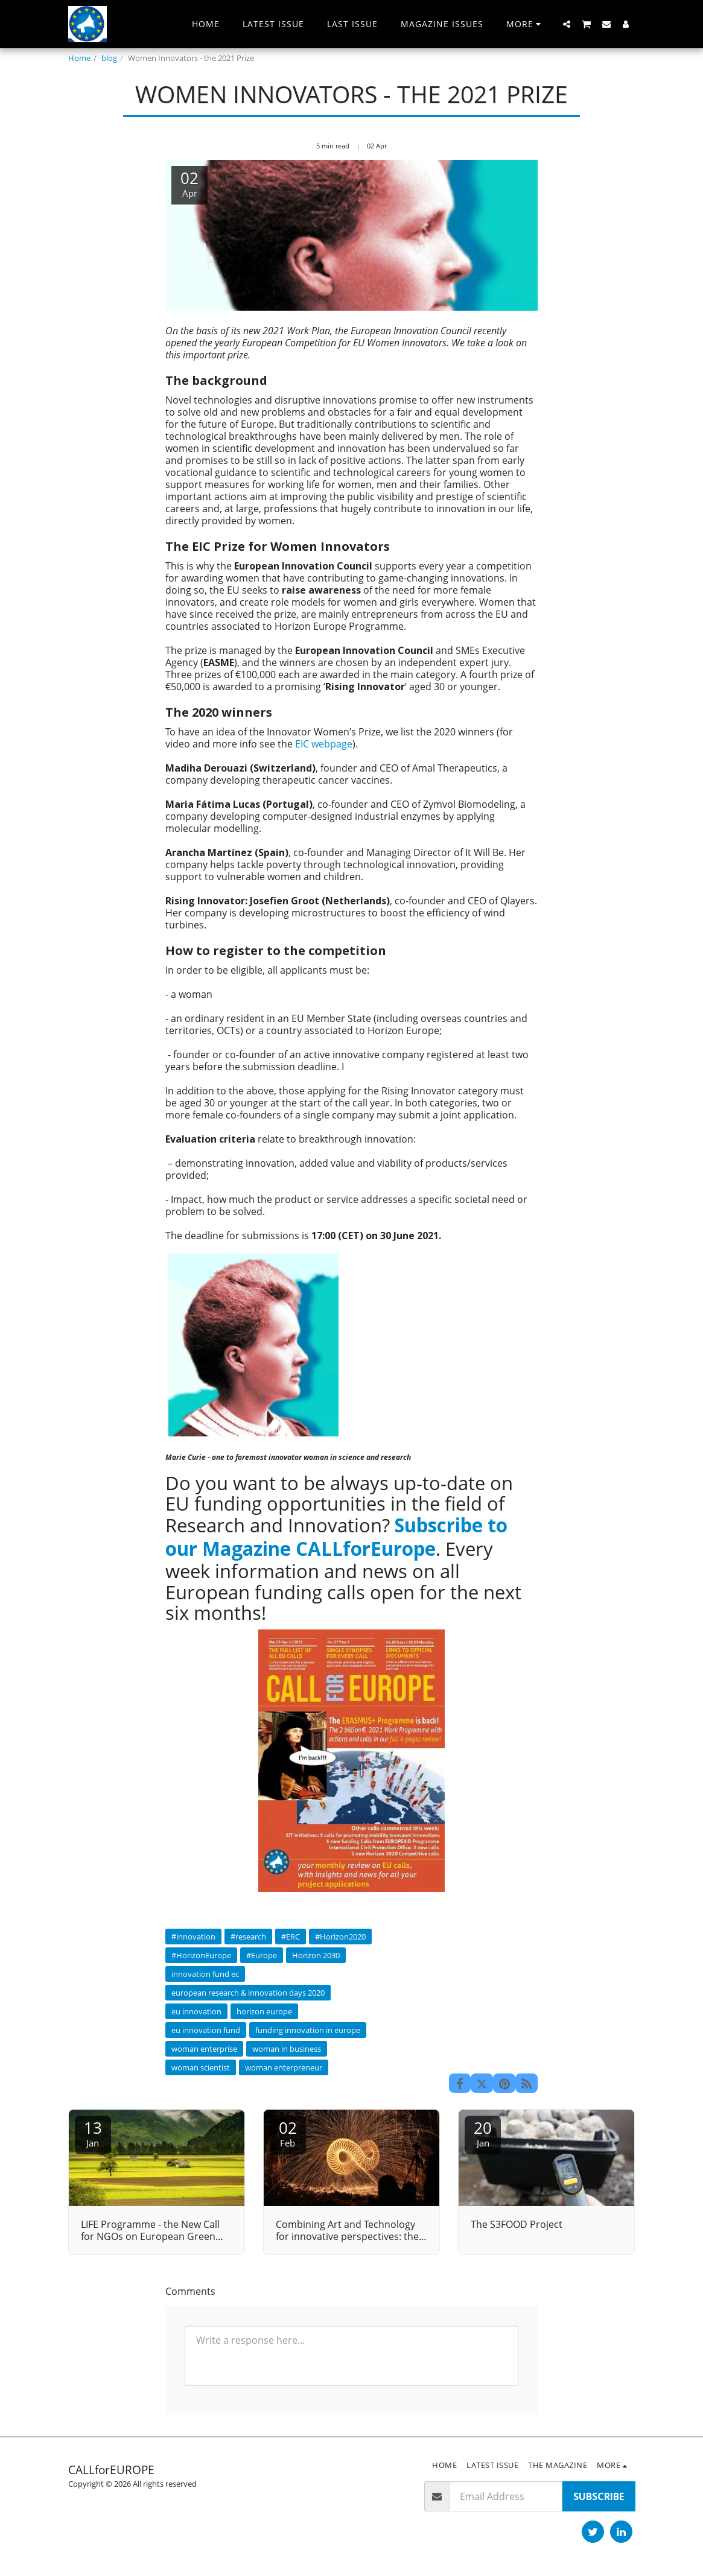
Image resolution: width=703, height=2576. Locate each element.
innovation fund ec (205, 1973)
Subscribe (598, 2496)
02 (288, 2133)
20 (483, 2133)
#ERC (290, 1936)
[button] (567, 23)
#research (248, 1936)
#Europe (261, 1955)
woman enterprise (204, 2048)
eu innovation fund (205, 2030)
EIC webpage (323, 743)
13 (93, 2133)
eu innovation (196, 2011)
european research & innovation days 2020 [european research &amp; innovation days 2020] (248, 1992)
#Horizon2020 (340, 1936)
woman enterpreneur (283, 2067)
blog (109, 57)
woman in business (286, 2048)
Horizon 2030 (316, 1955)
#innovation (193, 1936)
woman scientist (200, 2067)
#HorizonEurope (201, 1955)
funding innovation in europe (307, 2030)
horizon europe (264, 2011)
